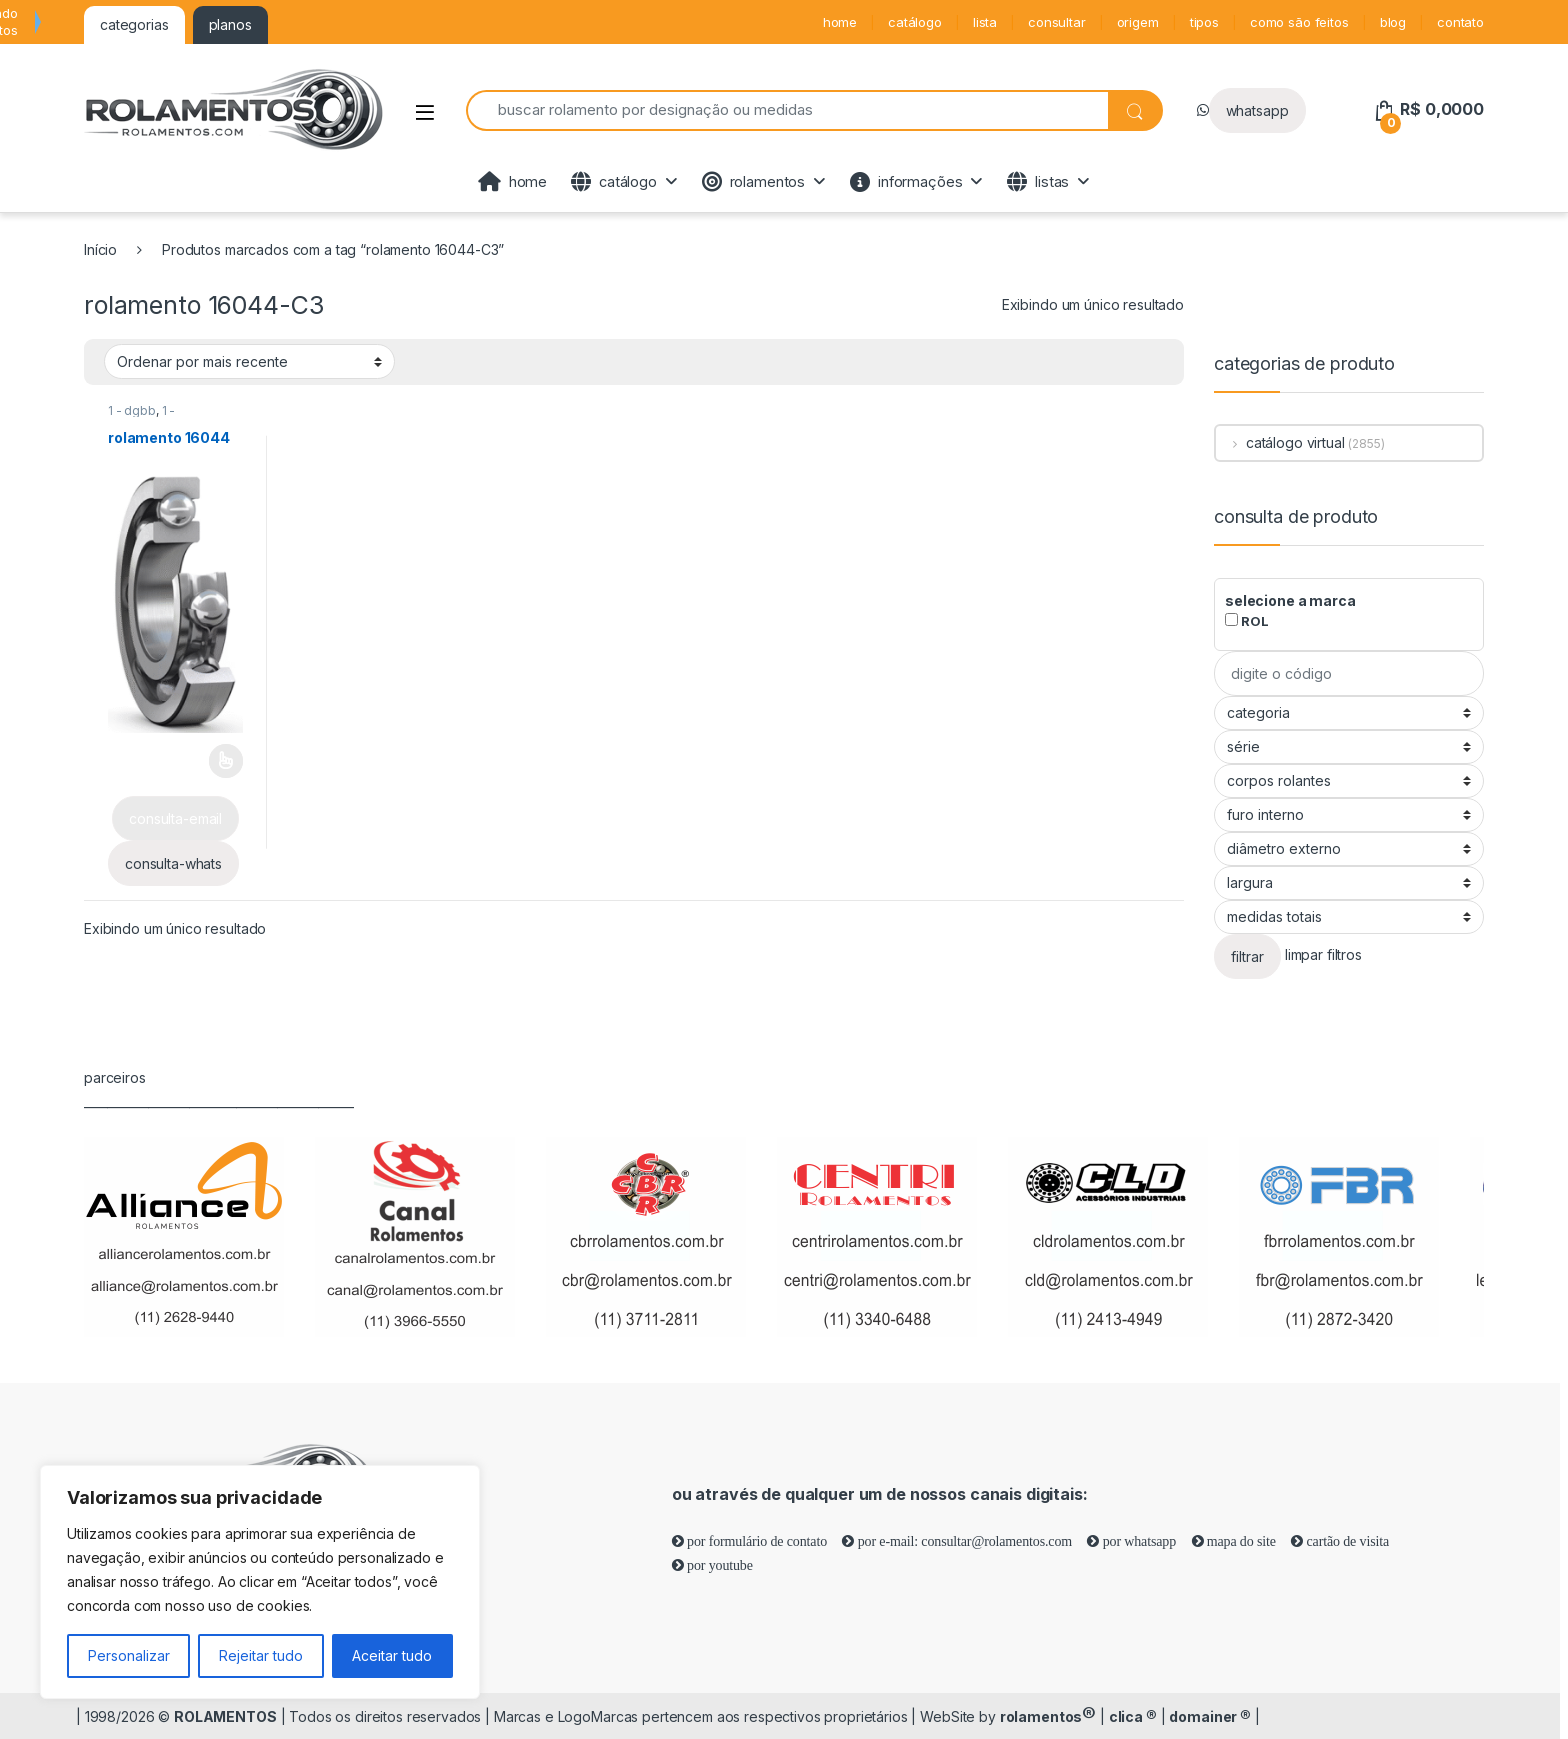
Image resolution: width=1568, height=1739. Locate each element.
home (840, 22)
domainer (1210, 1716)
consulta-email (175, 818)
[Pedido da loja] (249, 361)
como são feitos (1299, 22)
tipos (1204, 22)
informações (906, 182)
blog (1393, 22)
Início (100, 249)
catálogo (915, 22)
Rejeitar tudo (261, 1655)
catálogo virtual (1280, 442)
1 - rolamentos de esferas (174, 417)
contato (1460, 22)
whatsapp (1257, 110)
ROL (1246, 621)
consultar (1057, 22)
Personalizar (129, 1655)
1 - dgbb (132, 410)
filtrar (1247, 956)
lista (985, 22)
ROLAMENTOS (225, 1716)
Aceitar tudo (392, 1655)
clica (1133, 1716)
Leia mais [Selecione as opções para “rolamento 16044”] (226, 761)
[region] (260, 1582)
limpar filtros (1323, 955)
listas (1038, 182)
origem (1138, 22)
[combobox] (787, 110)
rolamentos (753, 182)
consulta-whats (173, 863)
